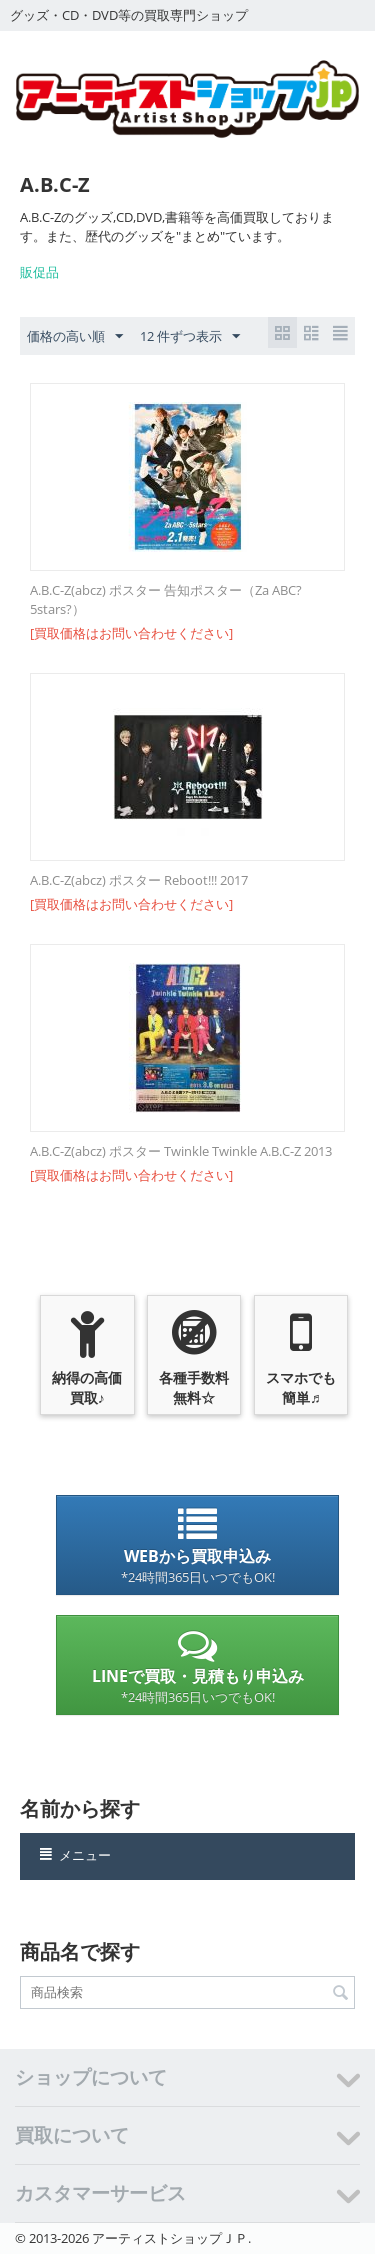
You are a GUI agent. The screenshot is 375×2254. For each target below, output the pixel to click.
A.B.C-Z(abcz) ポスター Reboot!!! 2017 (139, 880)
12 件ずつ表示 (190, 337)
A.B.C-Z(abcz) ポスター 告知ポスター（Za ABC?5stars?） (166, 599)
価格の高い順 (75, 337)
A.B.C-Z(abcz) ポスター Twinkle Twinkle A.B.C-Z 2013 (181, 1151)
